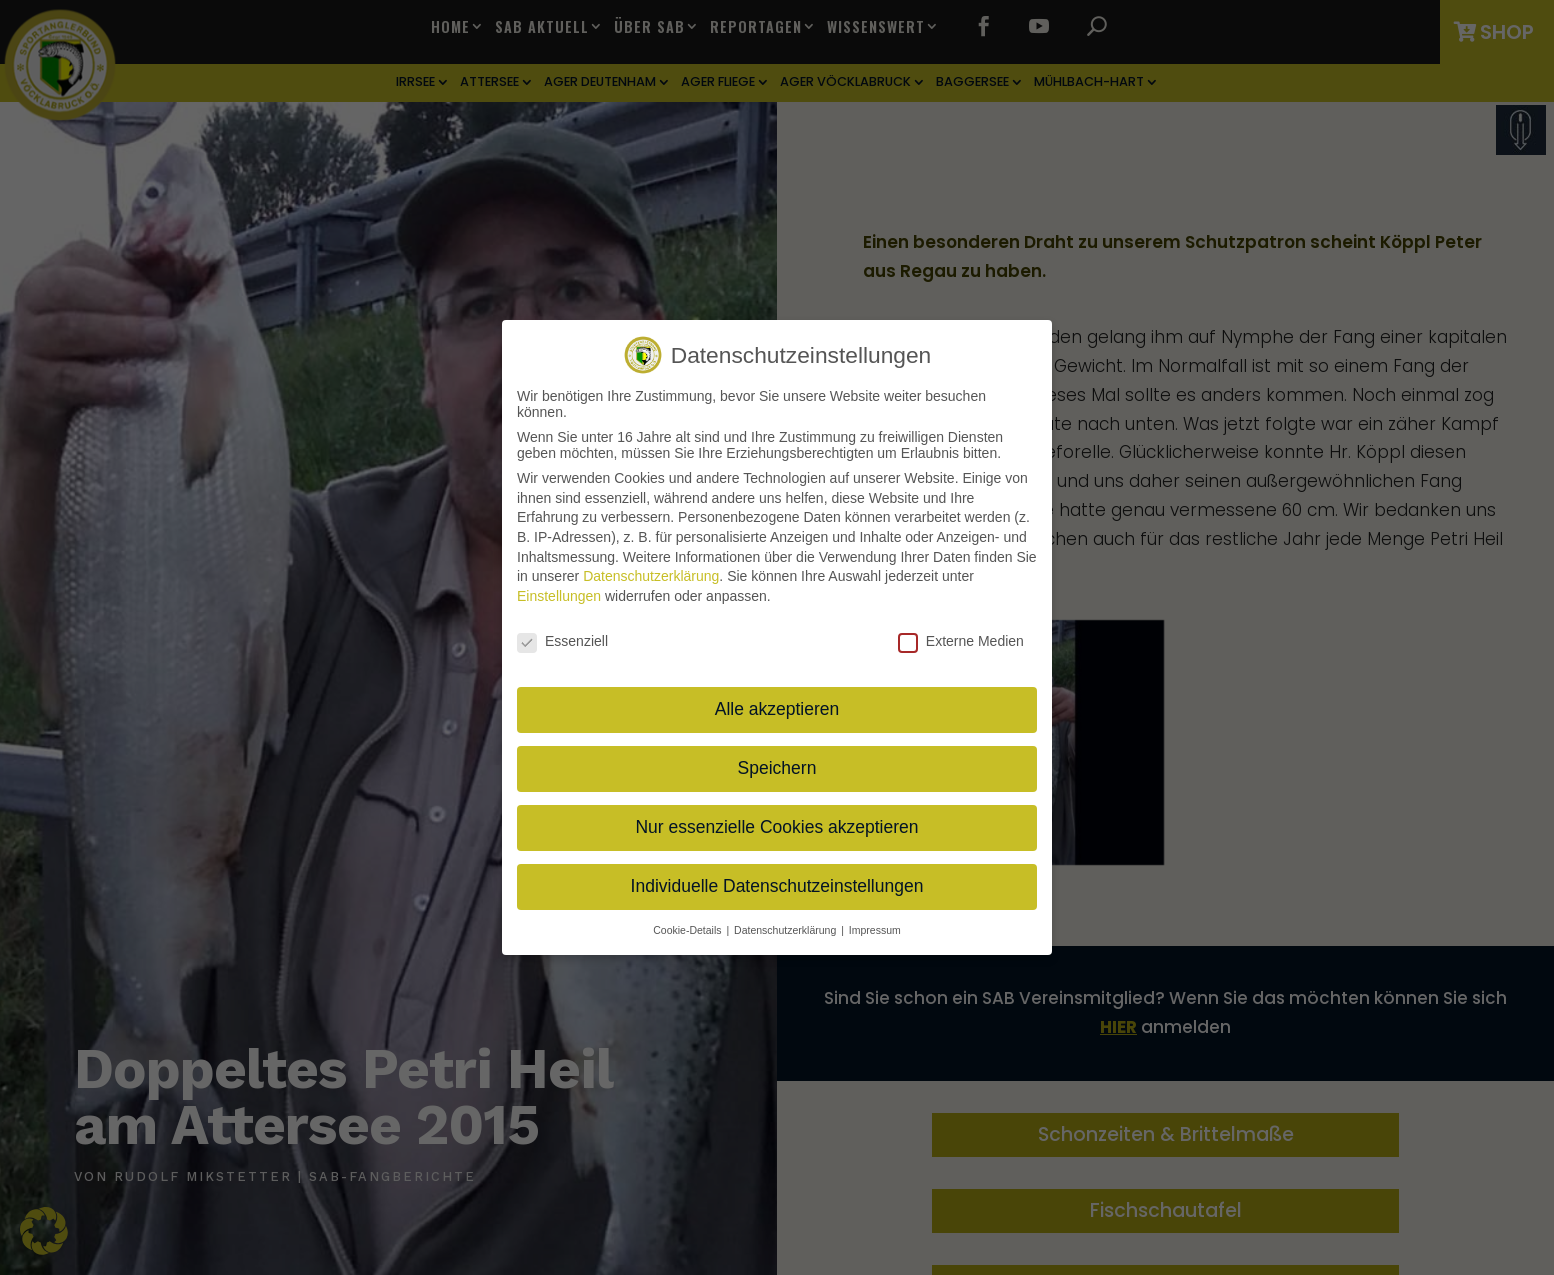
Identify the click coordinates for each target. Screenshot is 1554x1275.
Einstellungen (559, 587)
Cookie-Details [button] (688, 922)
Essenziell (562, 632)
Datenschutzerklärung (651, 568)
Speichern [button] (777, 760)
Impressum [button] (875, 922)
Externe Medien (961, 632)
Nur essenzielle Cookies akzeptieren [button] (776, 819)
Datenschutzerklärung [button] (786, 922)
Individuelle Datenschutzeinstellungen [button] (777, 878)
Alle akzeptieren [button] (777, 701)
